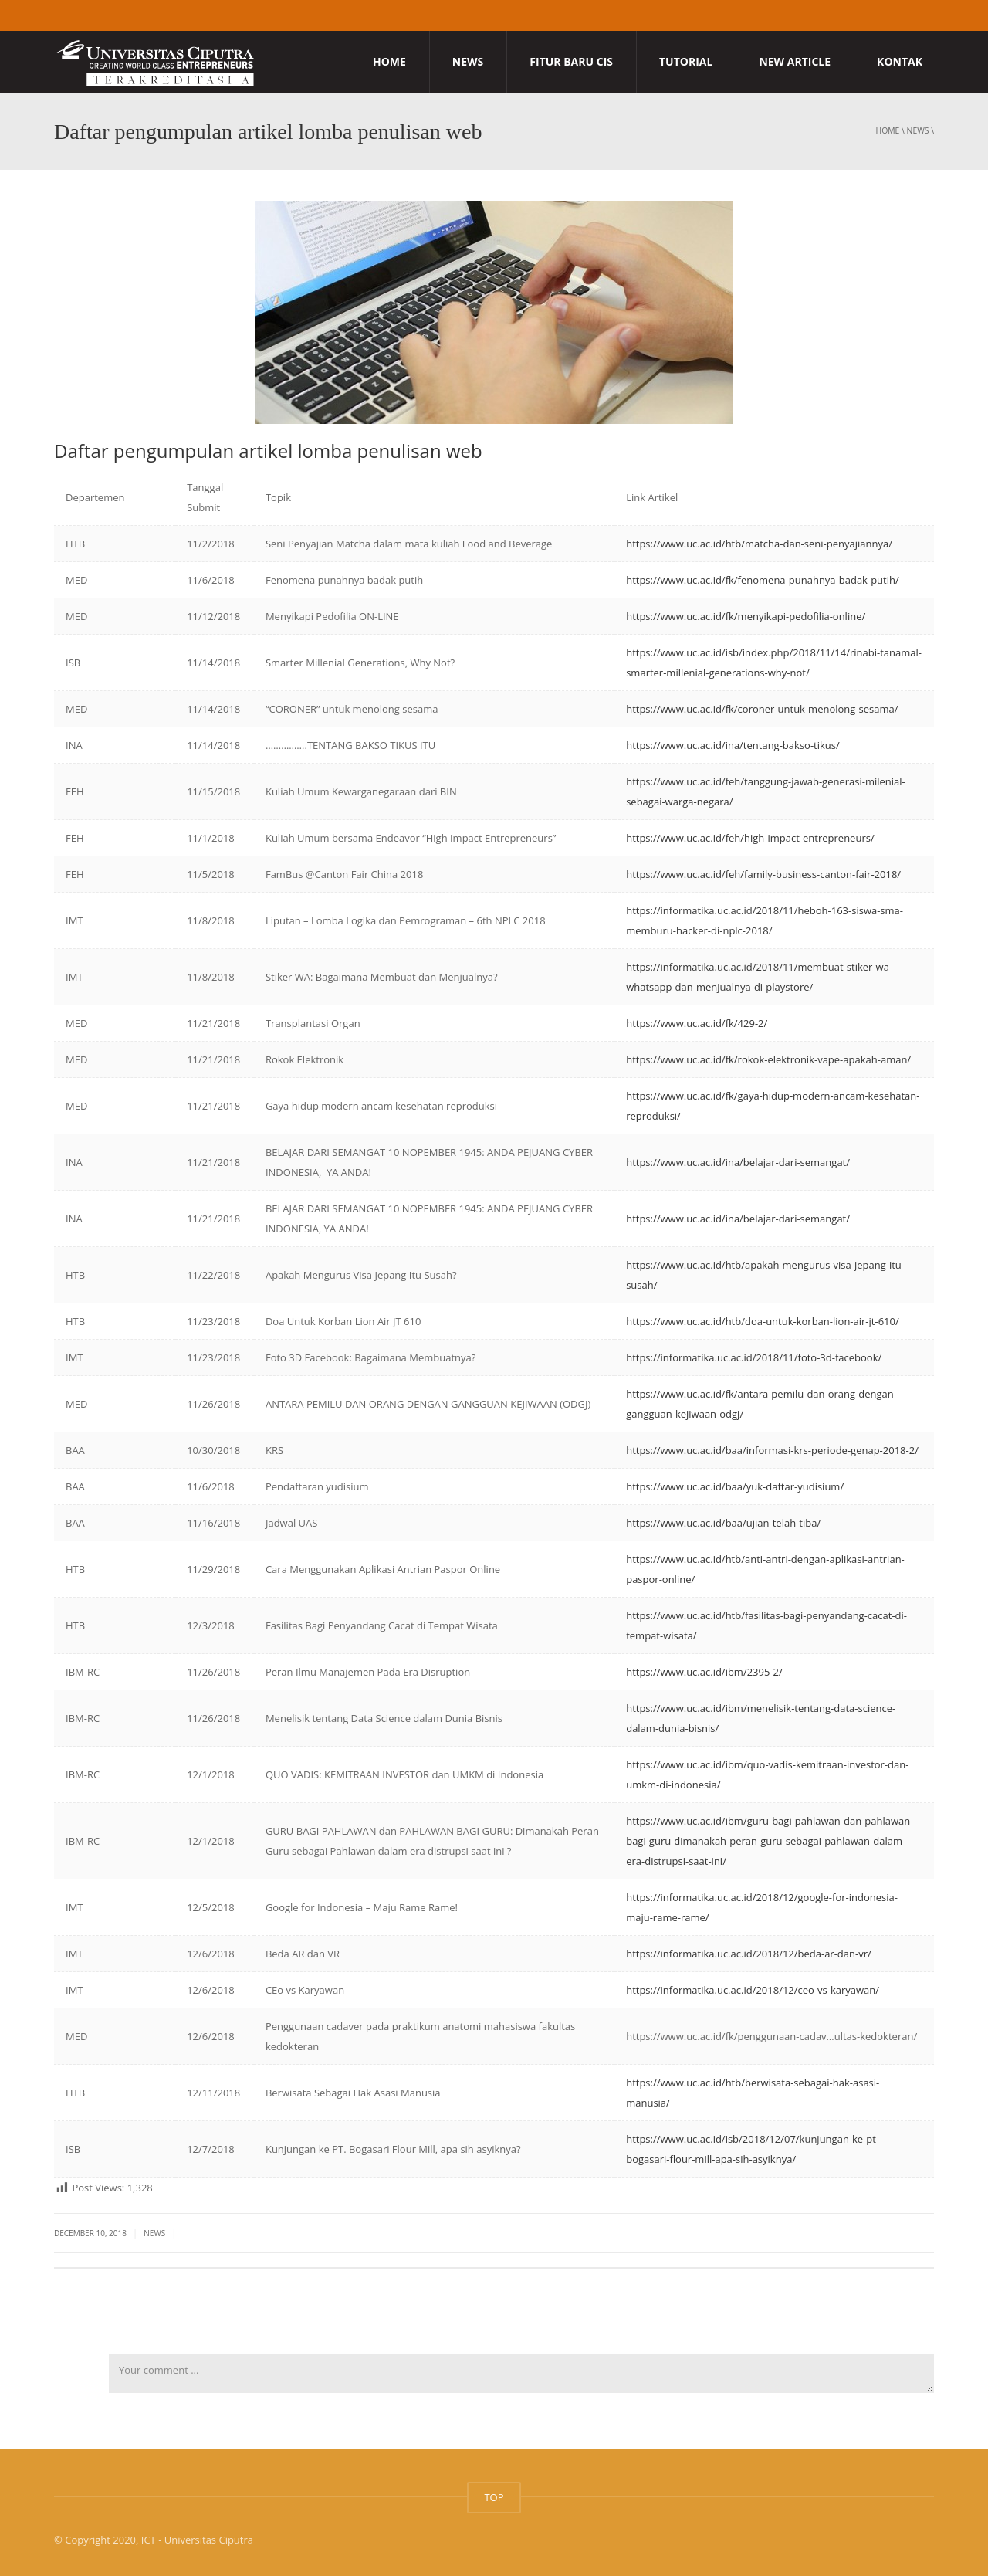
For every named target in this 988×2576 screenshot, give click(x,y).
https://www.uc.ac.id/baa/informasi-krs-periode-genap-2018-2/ (772, 1450)
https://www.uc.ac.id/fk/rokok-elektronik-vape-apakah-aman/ (768, 1059)
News (467, 61)
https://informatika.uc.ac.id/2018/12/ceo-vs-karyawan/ (752, 1990)
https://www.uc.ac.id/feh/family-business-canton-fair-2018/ (763, 874)
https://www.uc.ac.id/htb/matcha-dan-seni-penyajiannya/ (759, 544)
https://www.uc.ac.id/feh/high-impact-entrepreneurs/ (750, 838)
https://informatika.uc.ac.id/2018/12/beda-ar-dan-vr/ (748, 1954)
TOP (493, 2497)
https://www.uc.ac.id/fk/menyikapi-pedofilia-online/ (745, 616)
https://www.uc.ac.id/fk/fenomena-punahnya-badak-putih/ (762, 580)
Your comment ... (521, 2373)
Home (389, 61)
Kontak (899, 61)
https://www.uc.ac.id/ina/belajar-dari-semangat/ (738, 1162)
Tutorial (685, 61)
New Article (795, 61)
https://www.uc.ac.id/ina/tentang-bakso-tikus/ (733, 745)
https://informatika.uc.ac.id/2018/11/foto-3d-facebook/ (753, 1357)
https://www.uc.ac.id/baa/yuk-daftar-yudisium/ (735, 1486)
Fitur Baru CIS (571, 61)
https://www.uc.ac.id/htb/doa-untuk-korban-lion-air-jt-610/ (762, 1321)
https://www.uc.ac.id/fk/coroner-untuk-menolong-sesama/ (762, 709)
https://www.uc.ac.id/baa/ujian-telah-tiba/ (723, 1523)
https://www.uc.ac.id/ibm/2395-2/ (704, 1672)
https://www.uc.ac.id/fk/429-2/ (696, 1023)
